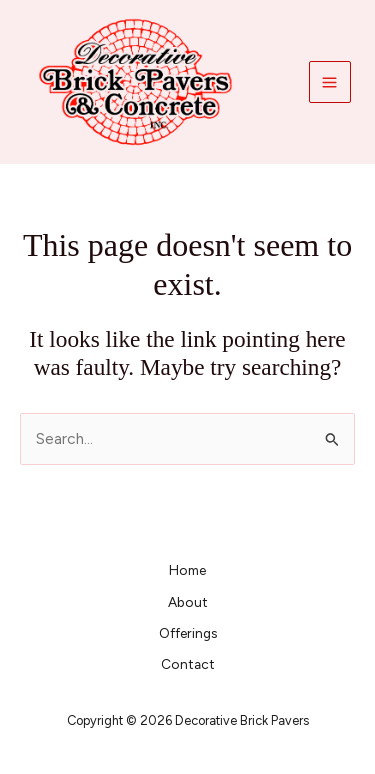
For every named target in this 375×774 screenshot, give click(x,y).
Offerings (188, 633)
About (188, 602)
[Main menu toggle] (330, 82)
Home (187, 570)
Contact (188, 664)
